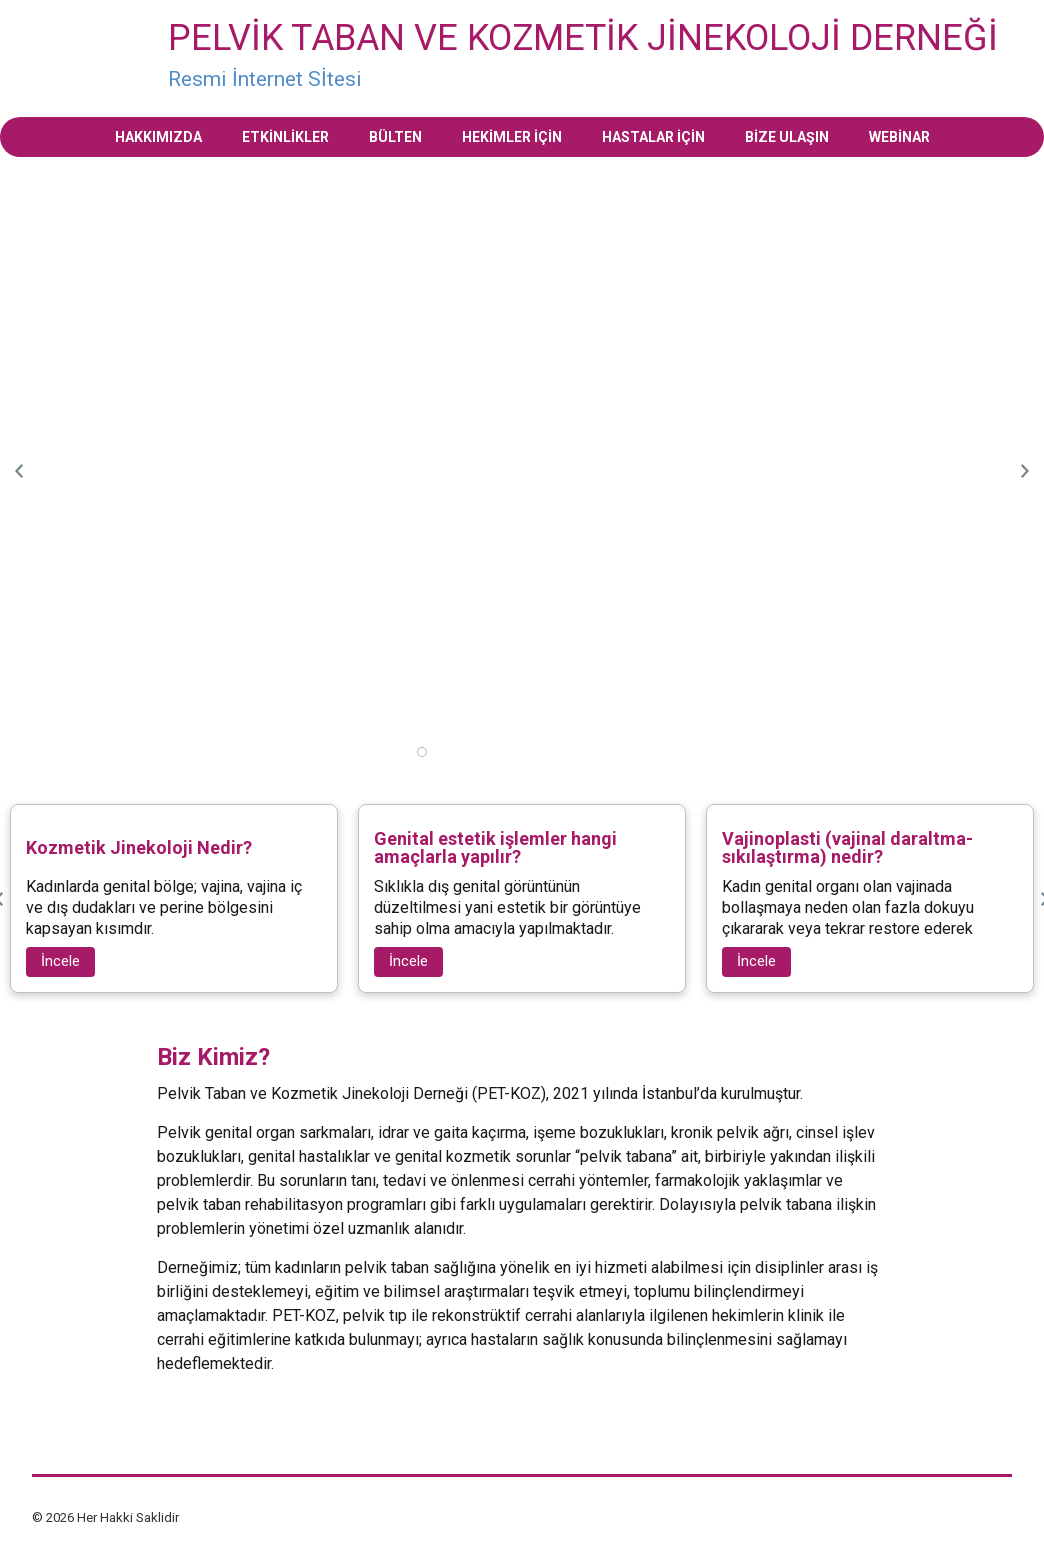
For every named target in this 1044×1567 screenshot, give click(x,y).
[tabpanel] (522, 177)
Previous (20, 471)
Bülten (395, 137)
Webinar (899, 137)
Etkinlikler (285, 137)
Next (1024, 471)
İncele (60, 961)
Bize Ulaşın (787, 137)
